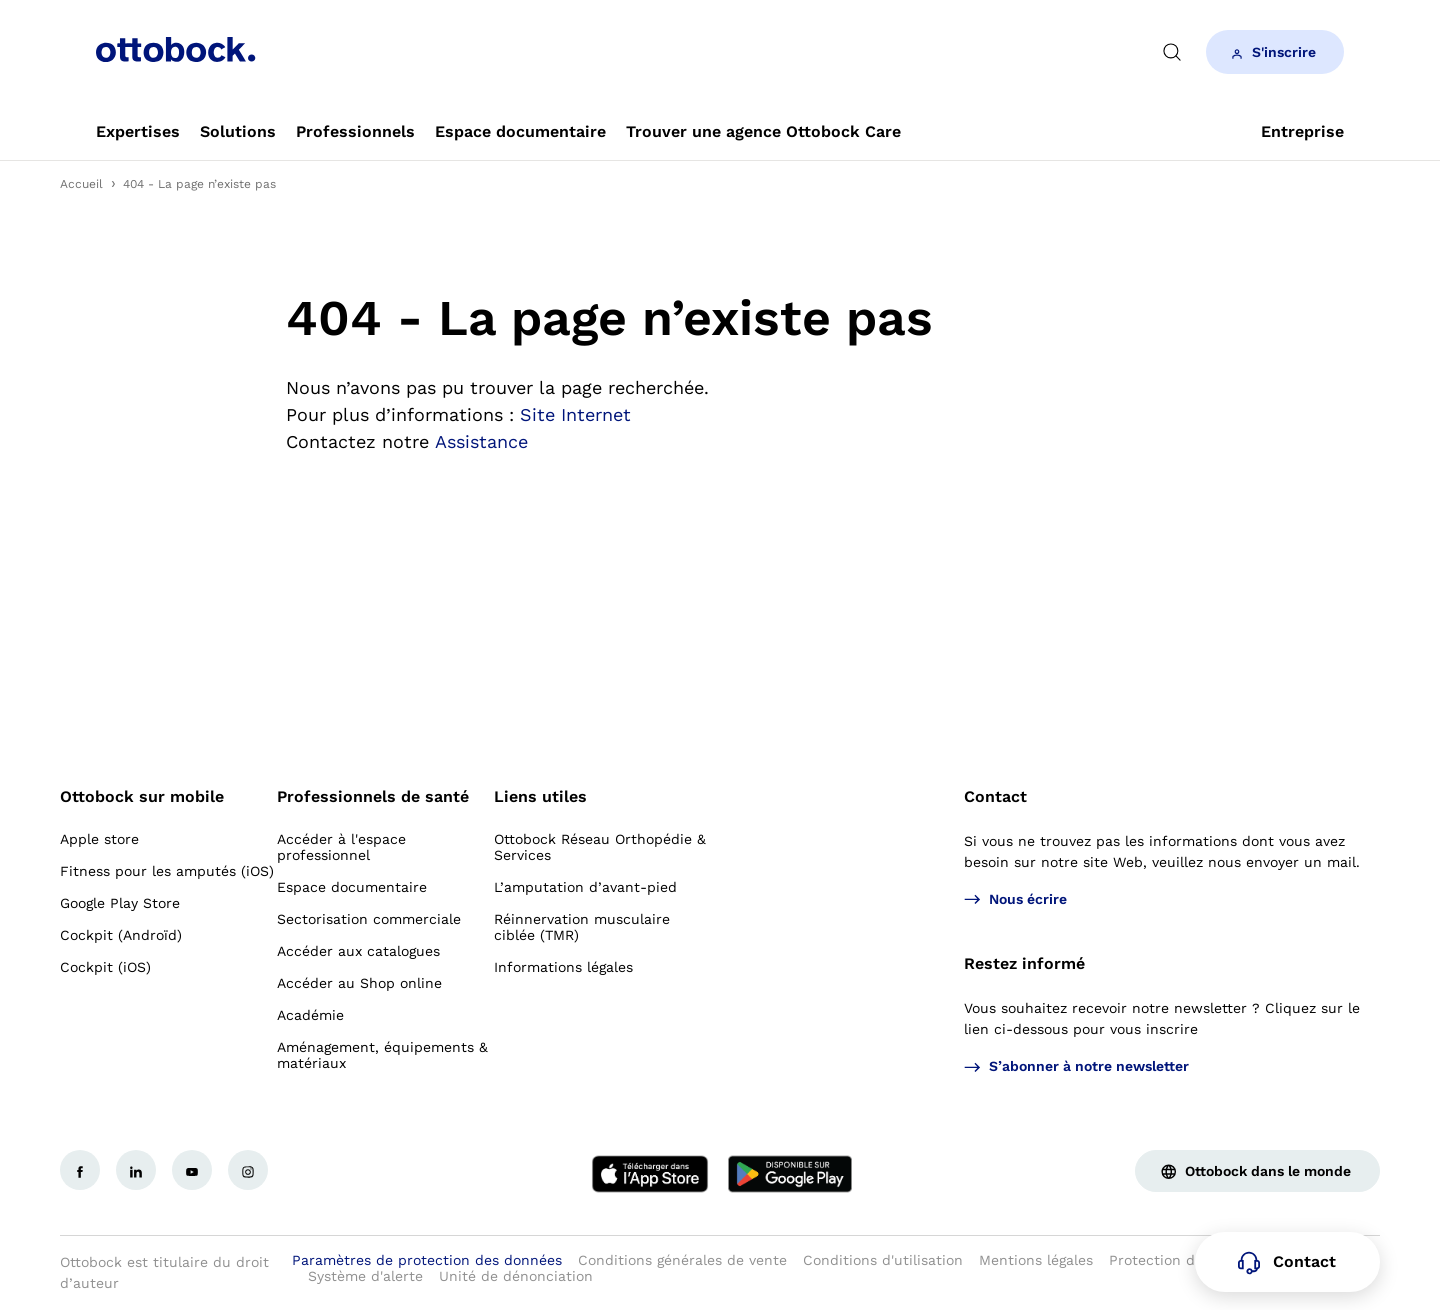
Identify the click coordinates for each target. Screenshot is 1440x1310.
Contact (995, 796)
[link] (138, 132)
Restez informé (1024, 963)
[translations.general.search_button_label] (1172, 52)
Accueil (81, 184)
